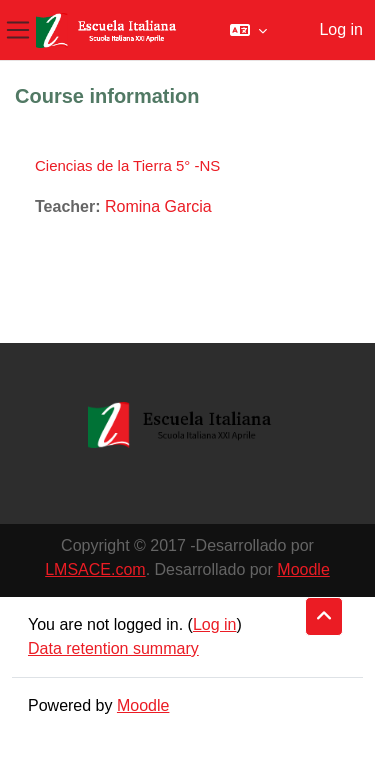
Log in (341, 29)
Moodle (303, 569)
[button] (248, 30)
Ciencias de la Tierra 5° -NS (127, 165)
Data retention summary (113, 648)
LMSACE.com (95, 569)
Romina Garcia (158, 206)
